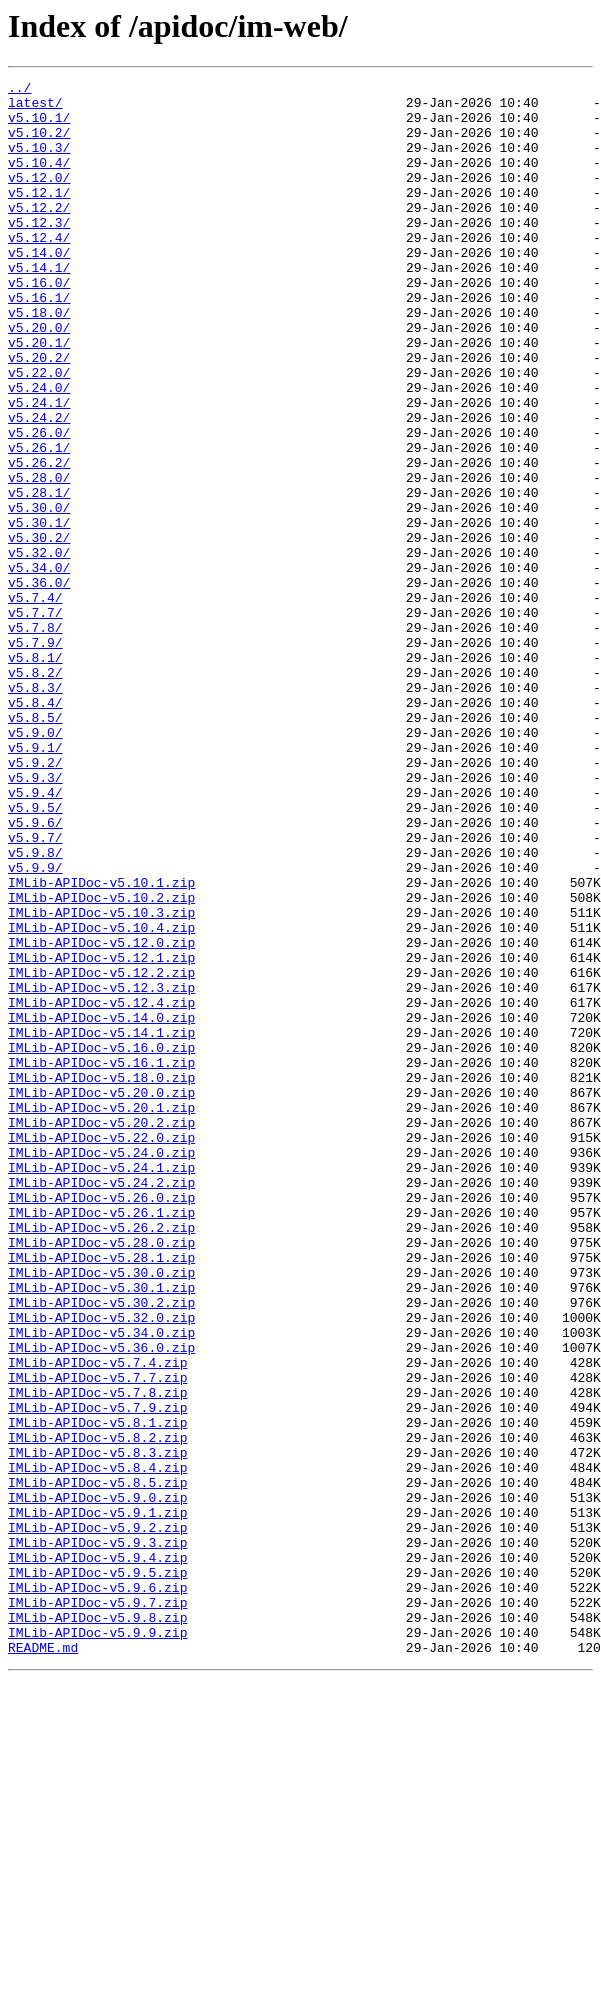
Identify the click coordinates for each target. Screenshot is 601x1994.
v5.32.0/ (39, 648)
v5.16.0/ (39, 324)
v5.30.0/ (39, 594)
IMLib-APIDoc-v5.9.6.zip (97, 1890)
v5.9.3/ (35, 918)
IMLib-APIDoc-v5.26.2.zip (101, 1458)
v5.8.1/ (35, 774)
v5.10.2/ (39, 144)
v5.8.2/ (35, 792)
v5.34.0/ (39, 666)
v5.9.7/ (35, 990)
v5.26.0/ (39, 504)
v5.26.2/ (39, 540)
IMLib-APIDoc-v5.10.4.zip (101, 1098)
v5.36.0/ (39, 684)
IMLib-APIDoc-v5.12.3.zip (101, 1170)
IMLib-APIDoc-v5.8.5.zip (97, 1764)
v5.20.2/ (39, 414)
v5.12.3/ (39, 252)
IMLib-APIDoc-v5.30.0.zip (101, 1512)
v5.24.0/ (39, 450)
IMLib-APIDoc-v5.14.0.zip (101, 1206)
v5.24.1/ (39, 468)
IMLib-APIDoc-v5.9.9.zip (97, 1944)
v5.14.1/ (39, 306)
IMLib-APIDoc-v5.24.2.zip (101, 1404)
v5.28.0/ (39, 558)
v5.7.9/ (35, 756)
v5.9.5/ (35, 954)
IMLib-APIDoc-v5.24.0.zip (101, 1368)
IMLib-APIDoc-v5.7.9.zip (97, 1674)
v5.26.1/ (39, 522)
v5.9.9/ (35, 1026)
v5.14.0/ (39, 288)
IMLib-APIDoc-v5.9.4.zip (97, 1854)
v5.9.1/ (35, 882)
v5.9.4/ (35, 936)
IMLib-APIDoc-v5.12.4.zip (101, 1188)
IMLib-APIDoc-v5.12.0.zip (101, 1116)
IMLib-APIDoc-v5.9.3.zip (97, 1836)
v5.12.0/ (39, 198)
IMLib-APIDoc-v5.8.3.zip (97, 1728)
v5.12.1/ (39, 216)
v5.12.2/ (39, 234)
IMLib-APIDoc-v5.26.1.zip (101, 1440)
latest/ (35, 108)
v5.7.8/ (35, 738)
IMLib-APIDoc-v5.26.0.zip (101, 1422)
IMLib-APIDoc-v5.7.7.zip (97, 1638)
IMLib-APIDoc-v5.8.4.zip (97, 1746)
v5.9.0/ (35, 864)
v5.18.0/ (39, 360)
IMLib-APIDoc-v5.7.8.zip (97, 1656)
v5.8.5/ (35, 846)
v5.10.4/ (39, 180)
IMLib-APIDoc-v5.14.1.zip (101, 1224)
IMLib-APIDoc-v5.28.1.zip (101, 1494)
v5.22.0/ (39, 432)
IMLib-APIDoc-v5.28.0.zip (101, 1476)
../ (19, 90)
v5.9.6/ (35, 972)
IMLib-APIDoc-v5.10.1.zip (101, 1044)
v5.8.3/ (35, 810)
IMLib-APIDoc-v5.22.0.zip (101, 1350)
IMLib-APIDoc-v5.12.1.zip (101, 1134)
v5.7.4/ (35, 702)
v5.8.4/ (35, 828)
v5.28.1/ (39, 576)
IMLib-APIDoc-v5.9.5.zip (97, 1872)
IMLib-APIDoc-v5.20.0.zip (101, 1296)
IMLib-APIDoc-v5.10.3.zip (101, 1080)
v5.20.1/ (39, 396)
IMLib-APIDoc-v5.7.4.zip (97, 1620)
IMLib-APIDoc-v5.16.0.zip (101, 1242)
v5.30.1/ (39, 612)
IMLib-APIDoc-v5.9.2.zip (97, 1818)
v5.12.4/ (39, 270)
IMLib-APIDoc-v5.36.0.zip (101, 1602)
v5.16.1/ (39, 342)
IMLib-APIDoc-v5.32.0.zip (101, 1566)
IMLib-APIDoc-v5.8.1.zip (97, 1692)
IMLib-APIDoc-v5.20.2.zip (101, 1332)
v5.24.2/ (39, 486)
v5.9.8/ (35, 1008)
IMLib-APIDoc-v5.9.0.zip (97, 1782)
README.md (43, 1962)
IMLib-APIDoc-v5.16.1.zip (101, 1260)
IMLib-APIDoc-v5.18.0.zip (101, 1278)
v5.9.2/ (35, 900)
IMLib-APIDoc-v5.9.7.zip (97, 1908)
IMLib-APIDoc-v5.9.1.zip (97, 1800)
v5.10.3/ (39, 162)
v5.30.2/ (39, 630)
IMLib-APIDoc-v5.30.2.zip (101, 1548)
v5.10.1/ (39, 126)
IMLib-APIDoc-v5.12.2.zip (101, 1152)
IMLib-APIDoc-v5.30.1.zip (101, 1530)
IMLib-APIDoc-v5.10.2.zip (101, 1062)
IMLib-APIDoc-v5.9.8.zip (97, 1926)
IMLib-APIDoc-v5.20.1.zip (101, 1314)
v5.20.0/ (39, 378)
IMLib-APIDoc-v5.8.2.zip (97, 1710)
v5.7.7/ (35, 720)
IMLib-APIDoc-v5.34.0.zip (101, 1584)
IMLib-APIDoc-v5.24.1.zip (101, 1386)
